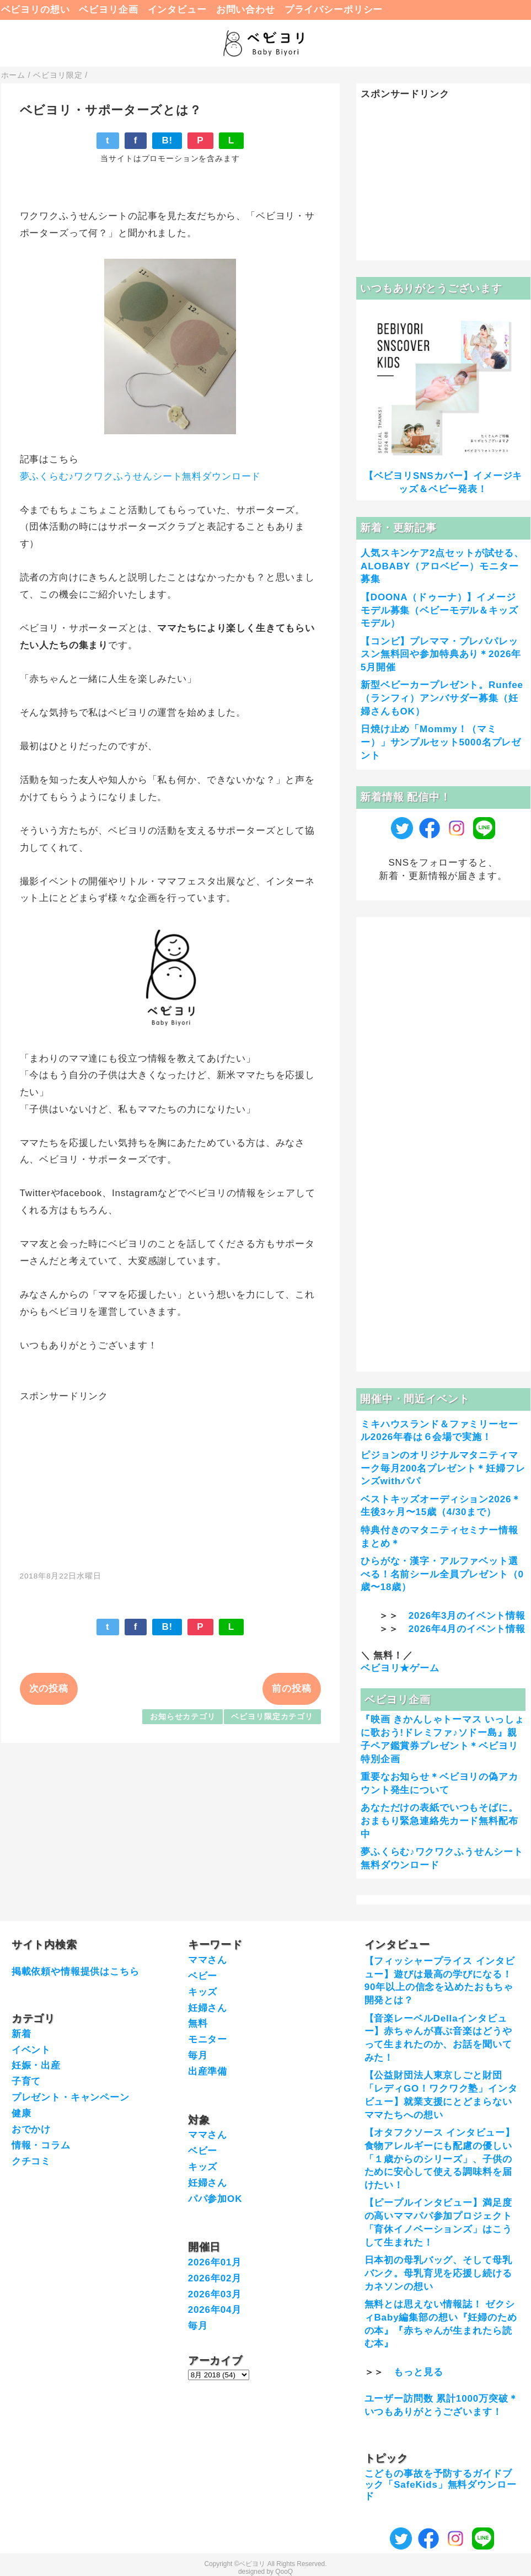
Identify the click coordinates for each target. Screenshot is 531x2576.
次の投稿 (48, 1688)
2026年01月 (215, 2262)
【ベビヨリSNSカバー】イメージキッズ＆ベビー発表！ (443, 482)
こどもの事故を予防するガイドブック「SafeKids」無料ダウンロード (440, 2485)
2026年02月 (215, 2278)
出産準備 (207, 2071)
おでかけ (31, 2129)
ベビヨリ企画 (108, 9)
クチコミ (31, 2161)
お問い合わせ (245, 9)
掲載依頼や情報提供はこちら (76, 1971)
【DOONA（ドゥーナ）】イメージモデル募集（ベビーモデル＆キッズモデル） (439, 610)
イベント (31, 2050)
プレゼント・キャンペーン (71, 2097)
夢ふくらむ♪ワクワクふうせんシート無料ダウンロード (140, 476)
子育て (26, 2081)
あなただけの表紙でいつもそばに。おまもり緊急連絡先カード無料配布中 (439, 1820)
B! (167, 140)
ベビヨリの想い (35, 9)
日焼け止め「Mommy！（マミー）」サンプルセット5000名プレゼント (441, 742)
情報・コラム (41, 2145)
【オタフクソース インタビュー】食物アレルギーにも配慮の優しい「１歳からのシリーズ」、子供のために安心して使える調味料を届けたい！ (439, 2158)
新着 (21, 2034)
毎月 (198, 2055)
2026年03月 (215, 2294)
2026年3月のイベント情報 (467, 1615)
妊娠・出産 (36, 2065)
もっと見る (418, 2372)
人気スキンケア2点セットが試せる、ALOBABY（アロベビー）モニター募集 (442, 566)
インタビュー (177, 9)
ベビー (203, 1976)
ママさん (207, 1960)
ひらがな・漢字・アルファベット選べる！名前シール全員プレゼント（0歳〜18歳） (442, 1574)
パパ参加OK (215, 2199)
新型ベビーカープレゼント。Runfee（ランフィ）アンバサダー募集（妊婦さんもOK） (442, 698)
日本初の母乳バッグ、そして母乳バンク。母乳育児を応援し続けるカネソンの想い (438, 2273)
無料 (198, 2023)
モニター (207, 2039)
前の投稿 (291, 1688)
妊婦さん (207, 2008)
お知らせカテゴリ (183, 1717)
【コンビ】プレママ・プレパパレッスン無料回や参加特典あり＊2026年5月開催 (441, 654)
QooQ (284, 2571)
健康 (21, 2113)
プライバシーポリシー (334, 9)
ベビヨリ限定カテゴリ (272, 1717)
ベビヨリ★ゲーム (400, 1668)
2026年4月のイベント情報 (467, 1629)
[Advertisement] (170, 1480)
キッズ (203, 1992)
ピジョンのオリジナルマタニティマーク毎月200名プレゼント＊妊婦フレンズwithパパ (443, 1468)
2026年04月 (215, 2310)
